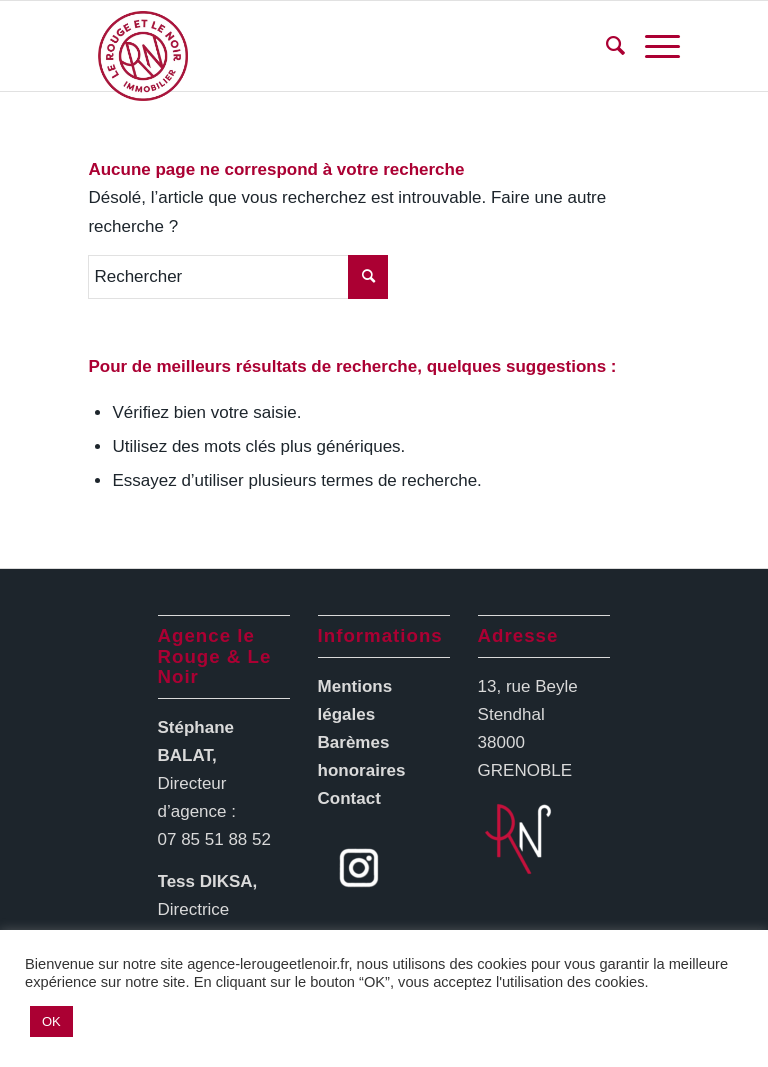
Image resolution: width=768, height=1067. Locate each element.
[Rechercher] (605, 46)
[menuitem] (605, 46)
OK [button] (51, 1021)
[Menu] (652, 46)
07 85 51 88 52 (214, 839)
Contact (349, 798)
